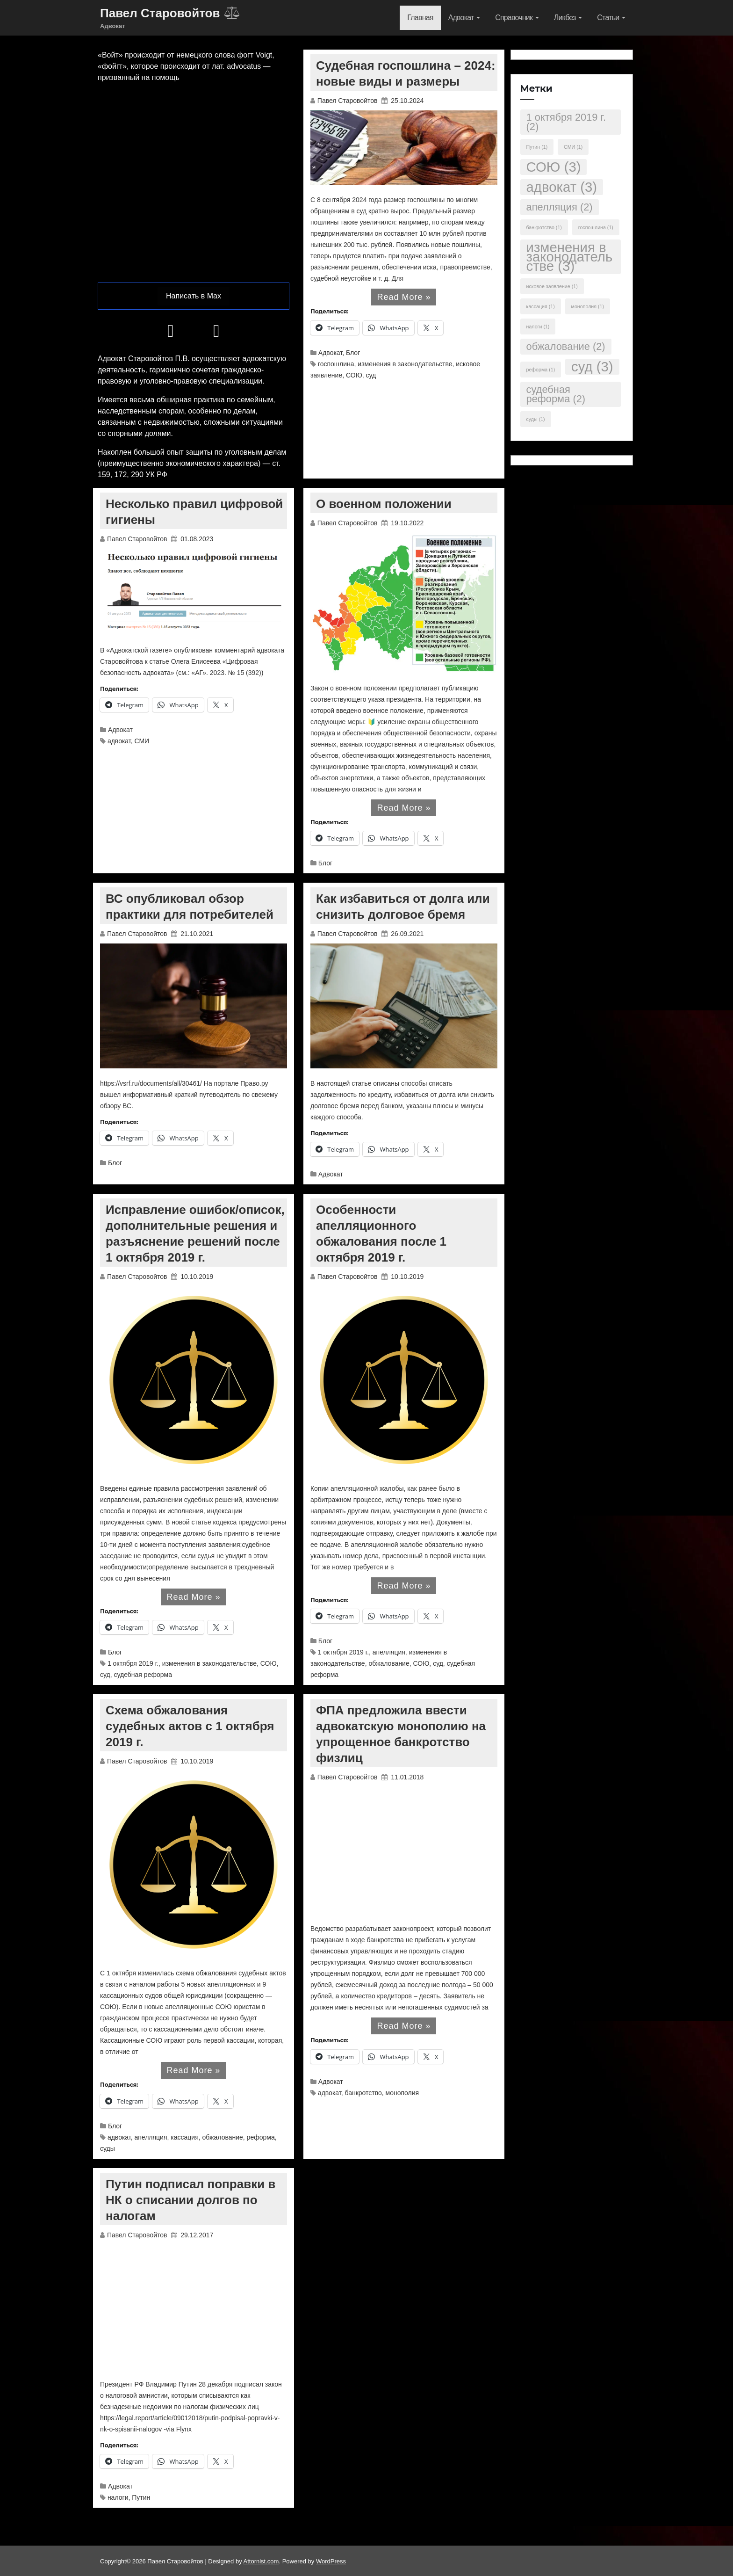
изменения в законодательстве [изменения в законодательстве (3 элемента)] (569, 256)
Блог (353, 352)
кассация (184, 2137)
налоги (118, 2497)
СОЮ (354, 375)
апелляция (389, 1652)
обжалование (388, 1663)
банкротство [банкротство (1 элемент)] (544, 227)
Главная (420, 18)
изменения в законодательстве (405, 364)
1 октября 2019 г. (133, 1663)
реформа (261, 2137)
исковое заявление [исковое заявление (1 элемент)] (552, 286)
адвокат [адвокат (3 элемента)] (561, 187)
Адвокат (464, 18)
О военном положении (384, 504)
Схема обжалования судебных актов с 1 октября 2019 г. (190, 1726)
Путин (141, 2497)
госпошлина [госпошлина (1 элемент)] (595, 227)
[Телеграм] (170, 334)
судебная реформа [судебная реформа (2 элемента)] (556, 394)
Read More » (404, 297)
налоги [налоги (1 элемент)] (538, 326)
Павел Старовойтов (348, 100)
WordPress (331, 2561)
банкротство (363, 2093)
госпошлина (336, 364)
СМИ (141, 741)
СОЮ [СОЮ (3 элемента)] (553, 166)
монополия (402, 2093)
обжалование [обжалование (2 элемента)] (565, 346)
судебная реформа (143, 1674)
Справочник (517, 18)
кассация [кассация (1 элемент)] (540, 306)
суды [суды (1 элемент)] (535, 419)
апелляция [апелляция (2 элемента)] (559, 207)
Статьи (611, 18)
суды (107, 2148)
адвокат (119, 741)
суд (371, 375)
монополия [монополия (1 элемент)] (587, 306)
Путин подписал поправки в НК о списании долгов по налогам (190, 2200)
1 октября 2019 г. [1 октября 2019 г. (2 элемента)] (566, 121)
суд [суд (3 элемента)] (592, 366)
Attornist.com (261, 2561)
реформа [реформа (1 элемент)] (540, 369)
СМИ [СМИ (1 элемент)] (573, 147)
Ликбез (568, 18)
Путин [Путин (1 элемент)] (537, 147)
